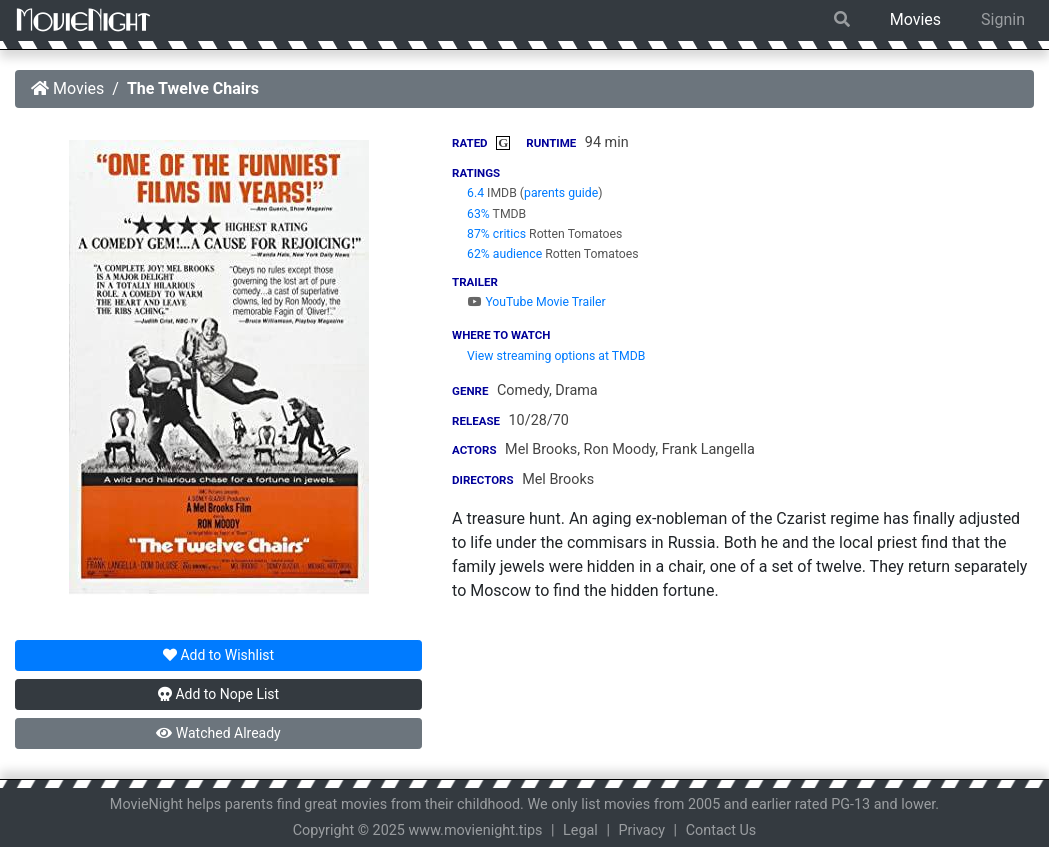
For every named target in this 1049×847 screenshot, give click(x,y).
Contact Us (721, 830)
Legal (580, 830)
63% (478, 214)
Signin (1003, 19)
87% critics (496, 234)
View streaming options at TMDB (556, 356)
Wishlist (218, 655)
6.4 (475, 193)
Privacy (642, 830)
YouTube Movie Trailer (536, 302)
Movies (915, 19)
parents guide (561, 193)
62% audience (504, 254)
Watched (218, 733)
